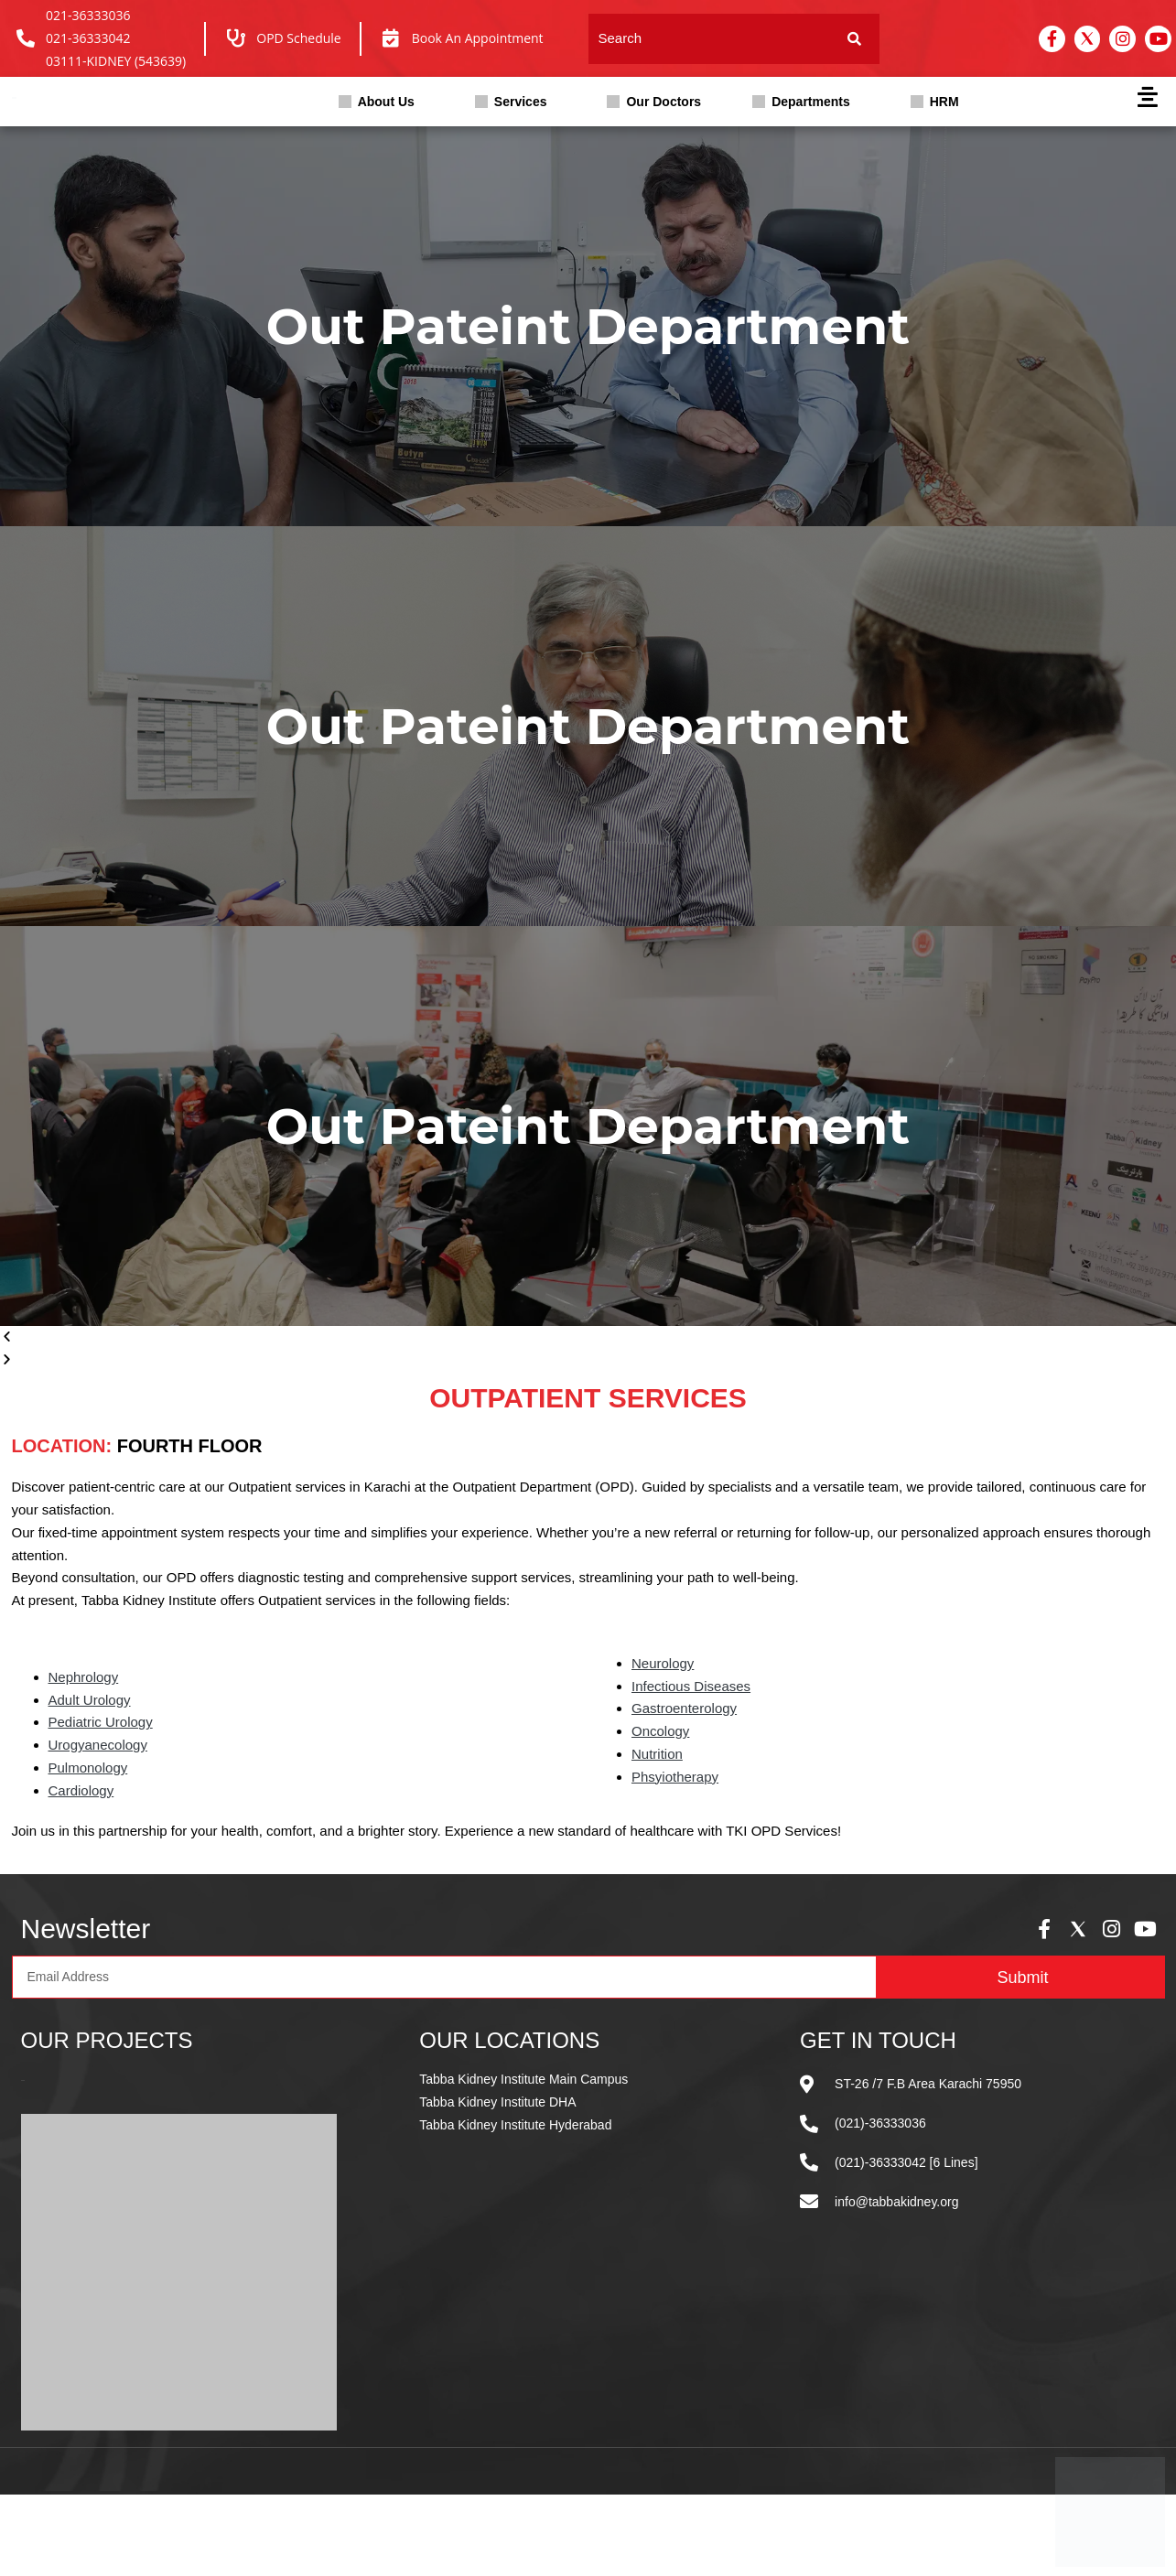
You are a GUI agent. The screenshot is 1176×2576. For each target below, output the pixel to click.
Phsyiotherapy (674, 1776)
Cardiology (81, 1790)
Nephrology (84, 1677)
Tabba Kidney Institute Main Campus (523, 2079)
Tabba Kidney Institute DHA (497, 2102)
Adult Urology (90, 1700)
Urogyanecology (98, 1744)
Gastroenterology (684, 1708)
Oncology (660, 1731)
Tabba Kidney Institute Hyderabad (515, 2125)
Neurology (662, 1663)
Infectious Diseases (690, 1686)
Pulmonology (88, 1767)
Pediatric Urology (101, 1722)
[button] (381, 101)
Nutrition (657, 1754)
